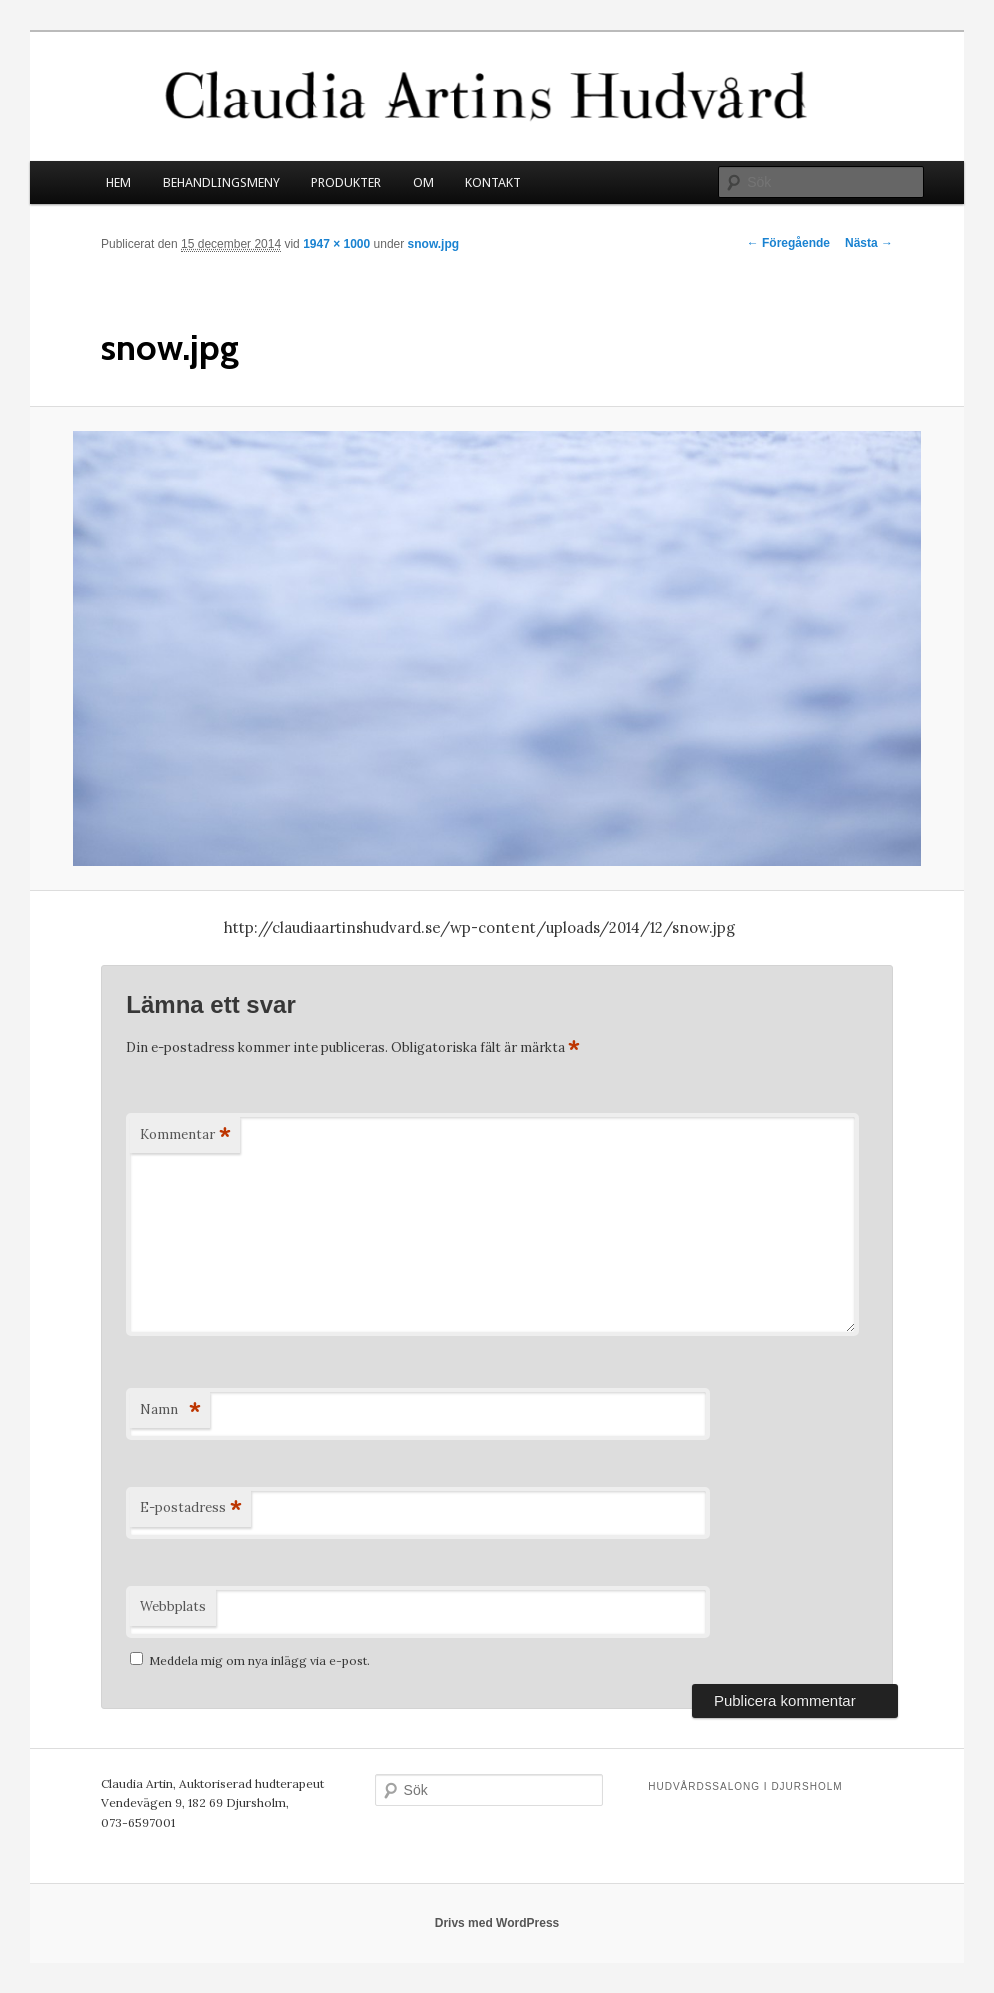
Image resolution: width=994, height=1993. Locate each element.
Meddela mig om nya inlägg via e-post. (259, 1660)
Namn (170, 1410)
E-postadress (190, 1508)
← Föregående (788, 243)
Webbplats (173, 1606)
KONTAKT (493, 182)
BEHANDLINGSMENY (221, 182)
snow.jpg (434, 244)
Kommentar (185, 1135)
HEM (118, 182)
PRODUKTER (346, 182)
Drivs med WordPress (497, 1923)
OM (423, 182)
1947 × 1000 (336, 244)
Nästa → (869, 243)
